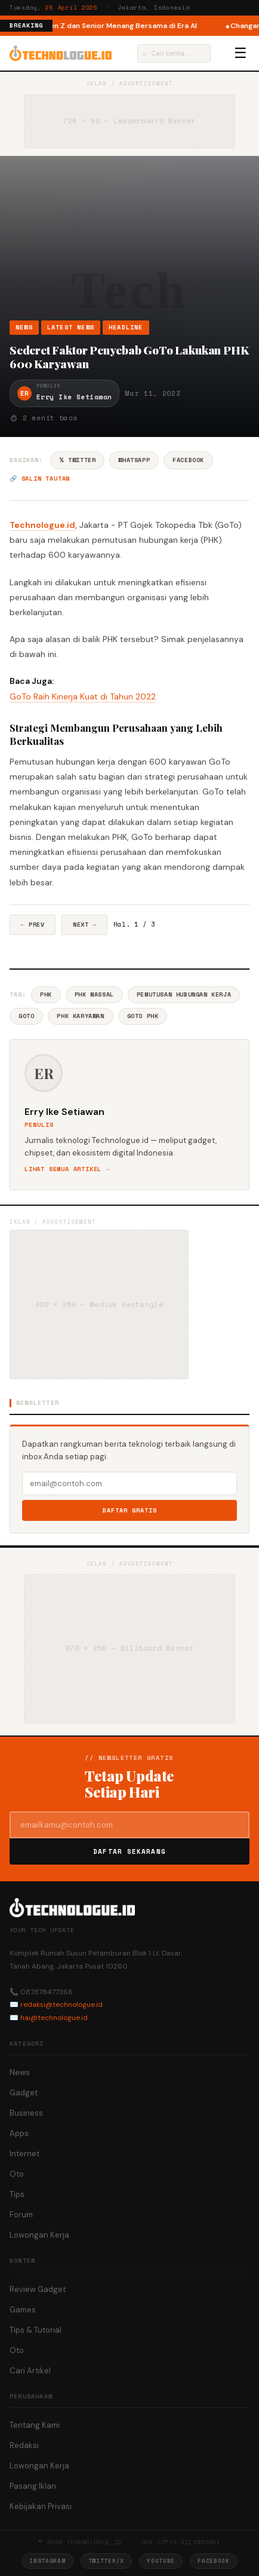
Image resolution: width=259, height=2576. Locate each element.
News (24, 327)
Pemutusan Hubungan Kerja (184, 994)
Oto (17, 2174)
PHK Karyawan (80, 1016)
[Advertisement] (129, 242)
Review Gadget (38, 2289)
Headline (126, 327)
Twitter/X (106, 2561)
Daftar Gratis (130, 1510)
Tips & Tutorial (35, 2330)
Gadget (24, 2093)
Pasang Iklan (33, 2486)
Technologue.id (42, 525)
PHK (46, 994)
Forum (21, 2215)
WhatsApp (134, 460)
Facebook (188, 460)
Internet (24, 2154)
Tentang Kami (35, 2425)
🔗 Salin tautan (40, 478)
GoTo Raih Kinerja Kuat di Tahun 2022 (83, 696)
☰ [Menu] (240, 53)
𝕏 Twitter (77, 460)
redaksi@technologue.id (61, 2004)
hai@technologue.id (54, 2017)
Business (26, 2113)
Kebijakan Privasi (41, 2506)
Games (23, 2310)
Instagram (47, 2561)
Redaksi (24, 2445)
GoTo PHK (143, 1016)
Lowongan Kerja (39, 2235)
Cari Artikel (30, 2371)
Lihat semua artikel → (67, 1169)
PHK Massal (94, 994)
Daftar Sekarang (129, 1851)
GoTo (26, 1016)
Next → (84, 924)
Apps (19, 2133)
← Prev (32, 924)
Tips (17, 2194)
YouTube (161, 2561)
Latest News (70, 327)
